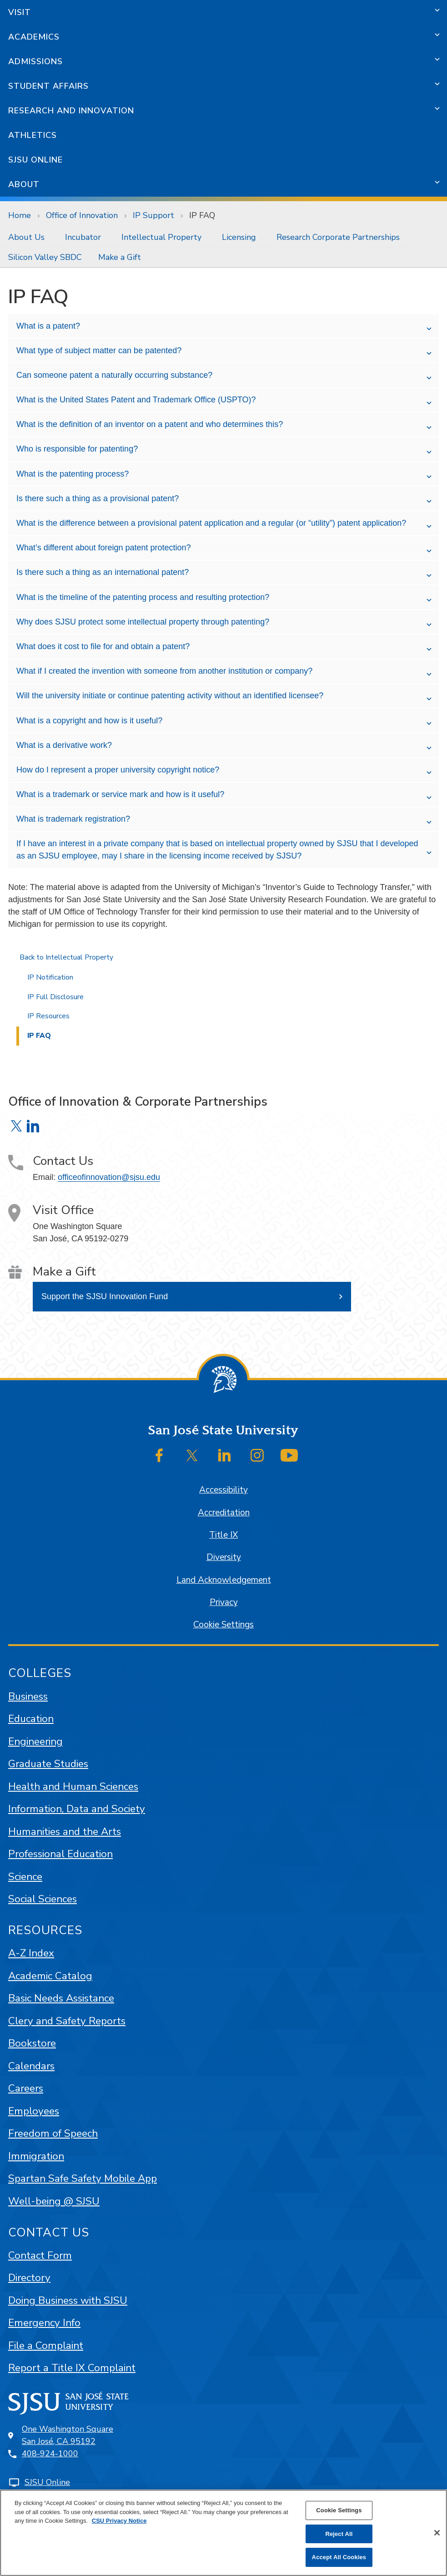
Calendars (31, 2066)
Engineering (35, 1741)
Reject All (338, 2533)
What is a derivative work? (64, 745)
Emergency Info (44, 2323)
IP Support (153, 215)
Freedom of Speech (53, 2133)
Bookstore (32, 2043)
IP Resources (48, 1016)
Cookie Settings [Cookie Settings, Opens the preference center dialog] (339, 2510)
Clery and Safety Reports (67, 2021)
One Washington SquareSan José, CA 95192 (67, 2435)
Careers (25, 2088)
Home (19, 215)
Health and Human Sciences (73, 1786)
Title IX (223, 1535)
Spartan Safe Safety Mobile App (82, 2178)
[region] (223, 2533)
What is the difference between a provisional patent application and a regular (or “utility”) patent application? (211, 523)
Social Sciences (42, 1899)
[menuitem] (28, 237)
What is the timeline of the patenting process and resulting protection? (142, 597)
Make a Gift (119, 257)
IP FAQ (202, 215)
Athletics (32, 135)
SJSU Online (35, 159)
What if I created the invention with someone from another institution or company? (164, 671)
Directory (29, 2278)
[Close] (437, 2533)
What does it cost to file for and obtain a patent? (103, 646)
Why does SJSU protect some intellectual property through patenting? (142, 621)
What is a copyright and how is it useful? (89, 720)
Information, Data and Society (76, 1809)
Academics (34, 36)
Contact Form (40, 2255)
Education (31, 1719)
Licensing (239, 237)
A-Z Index (31, 1953)
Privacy (224, 1602)
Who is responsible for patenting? (77, 448)
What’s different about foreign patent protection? (103, 547)
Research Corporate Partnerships (338, 237)
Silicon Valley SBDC (45, 257)
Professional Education (60, 1854)
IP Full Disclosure (55, 997)
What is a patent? (48, 325)
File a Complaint (45, 2345)
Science (25, 1877)
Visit (19, 12)
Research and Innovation (71, 110)
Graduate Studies (48, 1764)
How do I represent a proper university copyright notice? (117, 769)
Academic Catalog (50, 1976)
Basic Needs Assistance (61, 1998)
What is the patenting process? (72, 473)
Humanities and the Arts (64, 1831)
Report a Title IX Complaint (72, 2368)
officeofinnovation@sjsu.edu (109, 1177)
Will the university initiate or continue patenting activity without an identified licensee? (169, 695)
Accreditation (224, 1513)
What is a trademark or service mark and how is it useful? (120, 794)
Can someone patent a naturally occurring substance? (114, 375)
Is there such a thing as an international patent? (102, 572)
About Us (26, 237)
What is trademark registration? (73, 818)
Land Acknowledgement (223, 1580)
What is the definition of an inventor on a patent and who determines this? (149, 424)
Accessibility (223, 1490)
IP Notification (50, 977)
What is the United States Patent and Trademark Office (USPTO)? (136, 399)
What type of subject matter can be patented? (98, 350)
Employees (33, 2111)
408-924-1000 (50, 2453)
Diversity (223, 1557)
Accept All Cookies (339, 2557)
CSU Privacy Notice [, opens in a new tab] (119, 2520)
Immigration (36, 2156)
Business (28, 1696)
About (24, 184)
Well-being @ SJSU (54, 2201)
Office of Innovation (82, 215)
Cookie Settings (223, 1625)
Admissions (35, 61)
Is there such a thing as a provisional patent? (97, 498)
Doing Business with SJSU (67, 2300)
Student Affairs (48, 86)
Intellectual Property (161, 237)
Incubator (83, 237)
